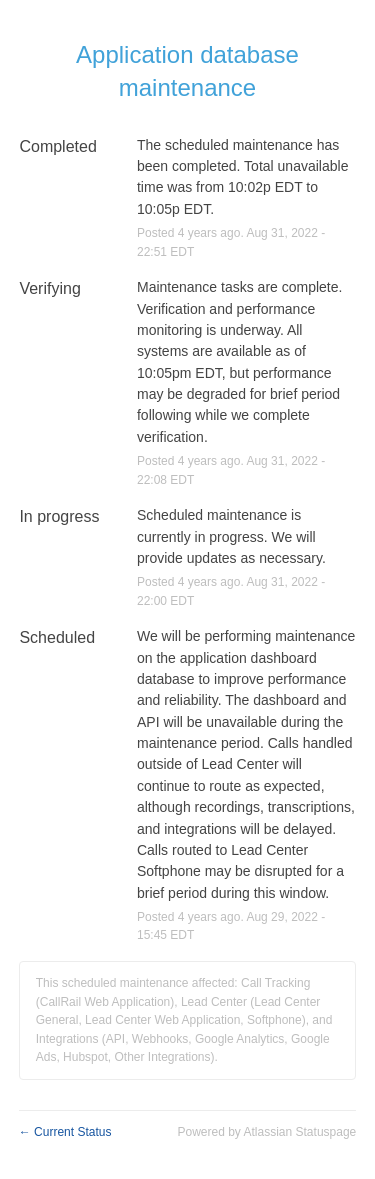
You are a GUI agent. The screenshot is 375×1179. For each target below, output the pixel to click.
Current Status (65, 1132)
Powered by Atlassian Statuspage (266, 1132)
